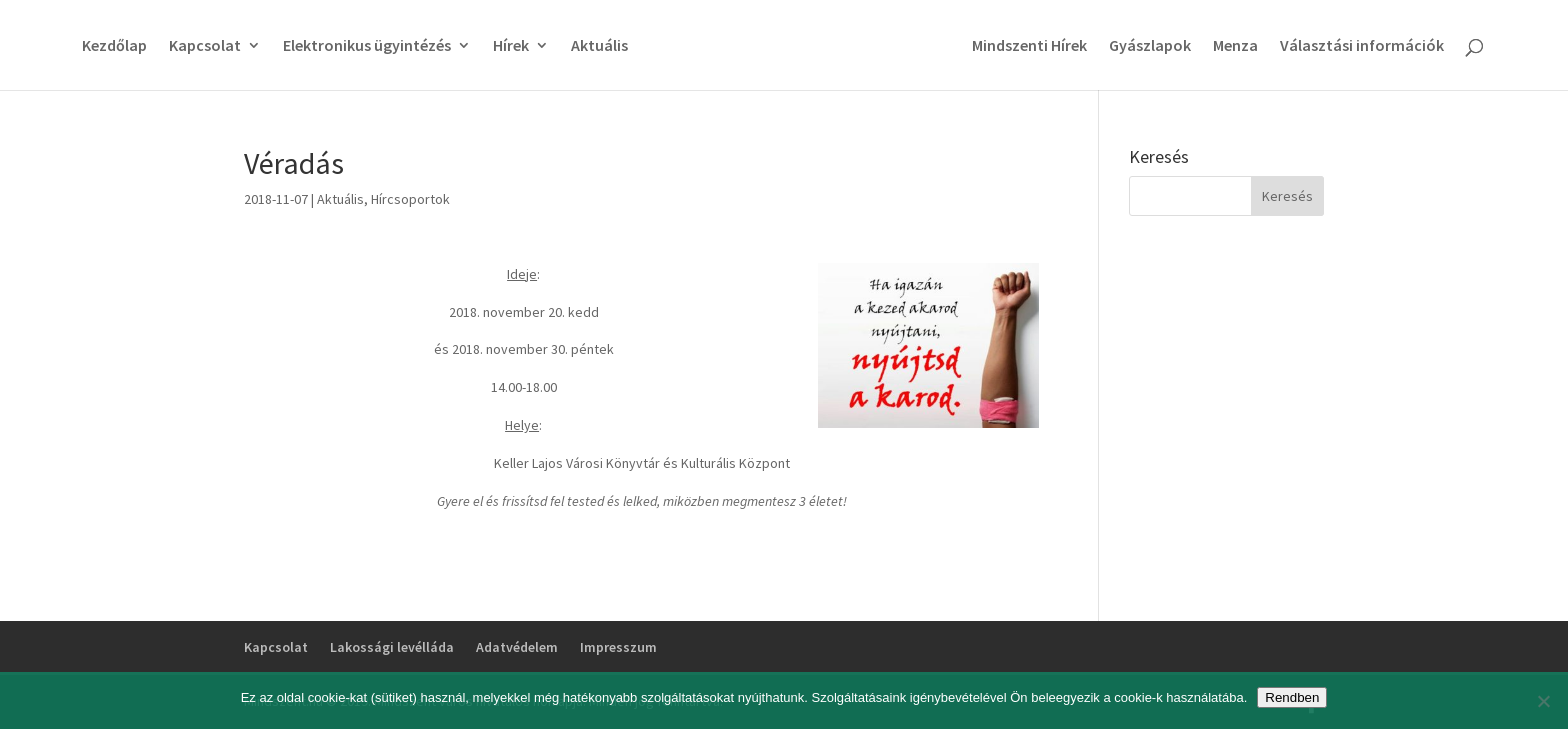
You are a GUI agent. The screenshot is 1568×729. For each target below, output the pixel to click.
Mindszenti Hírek (1029, 46)
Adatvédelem (517, 647)
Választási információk (1362, 46)
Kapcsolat (205, 46)
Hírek (511, 46)
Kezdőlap (114, 46)
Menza (1235, 46)
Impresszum (618, 647)
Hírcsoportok (410, 199)
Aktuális (599, 46)
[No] (1543, 701)
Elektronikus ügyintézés (367, 46)
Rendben (1292, 697)
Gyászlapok (1150, 46)
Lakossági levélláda (392, 647)
